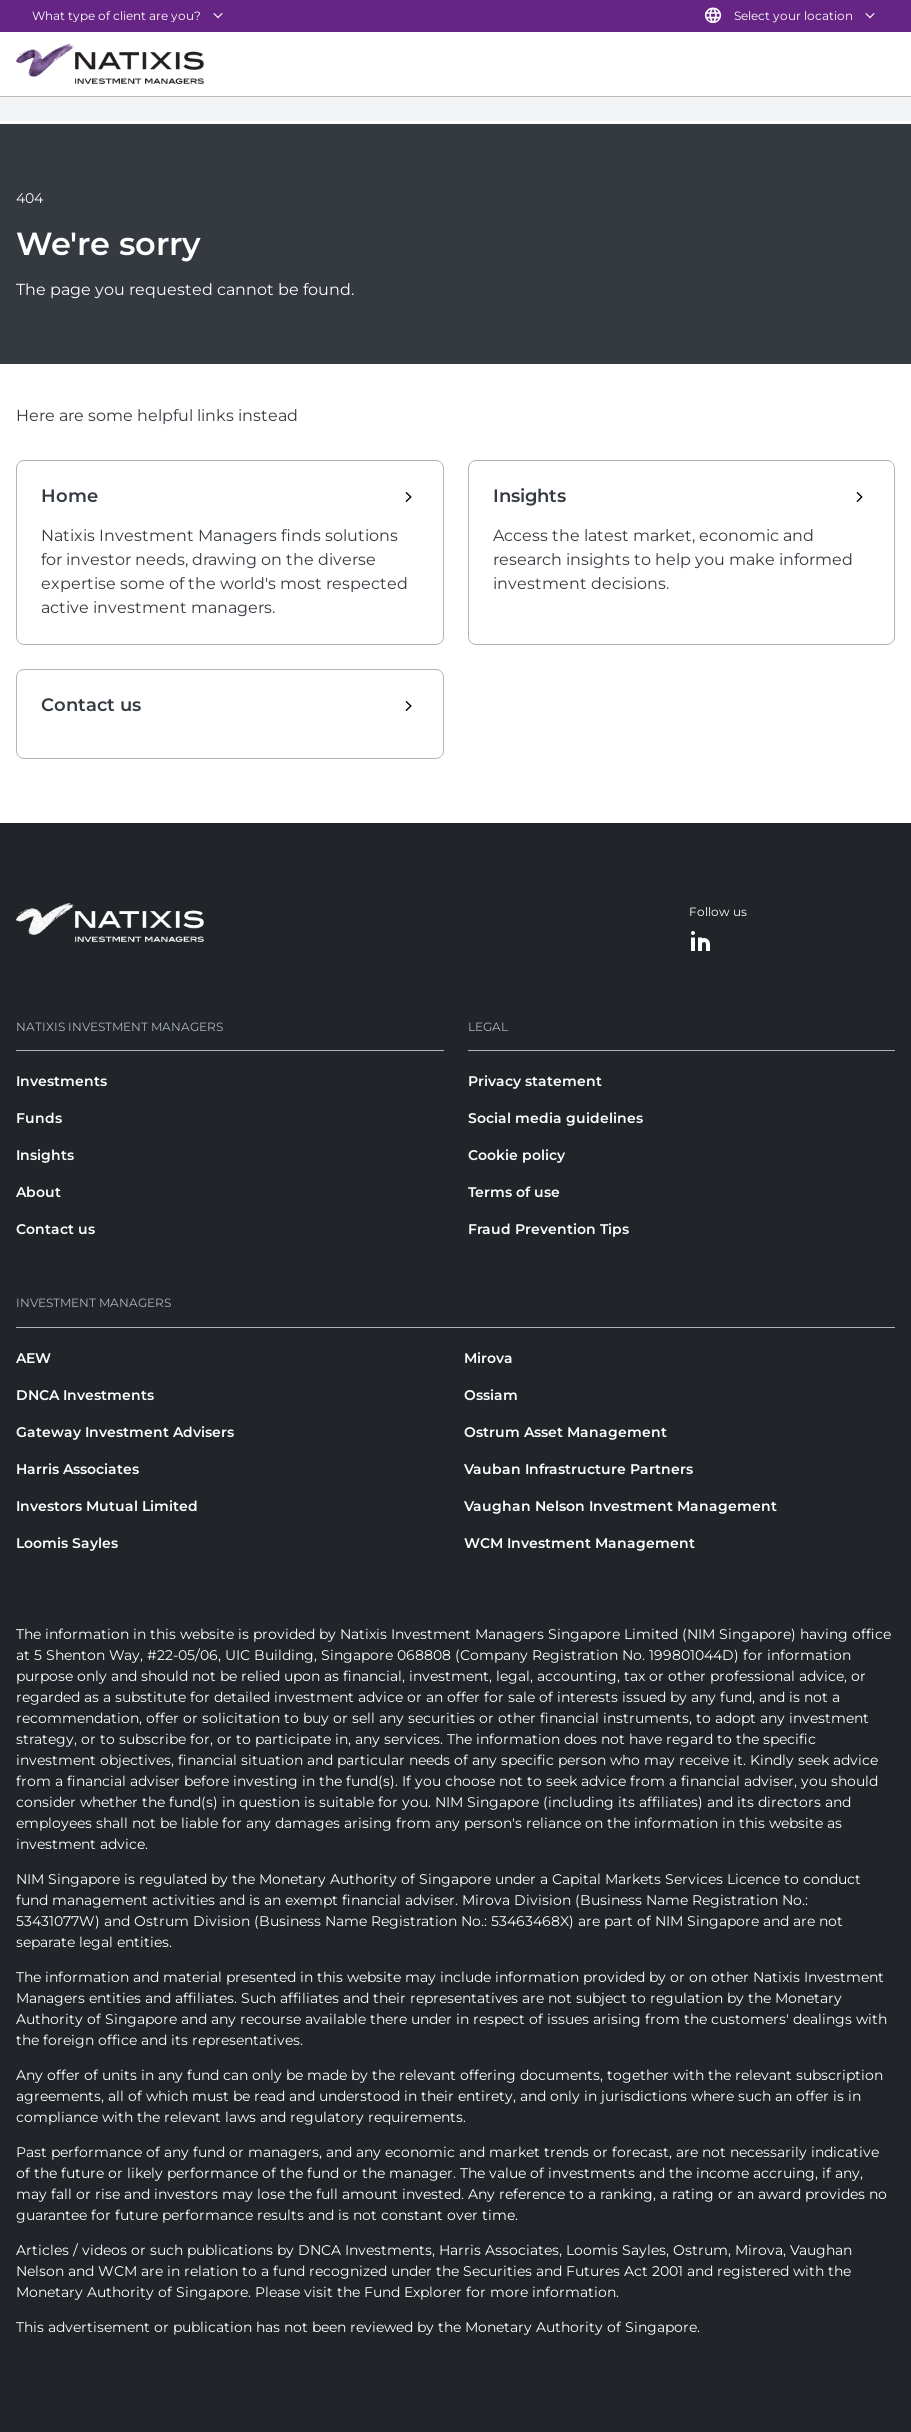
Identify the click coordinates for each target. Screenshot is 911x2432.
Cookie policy (516, 1155)
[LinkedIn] (701, 942)
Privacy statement (535, 1081)
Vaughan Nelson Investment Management (620, 1506)
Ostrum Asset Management (565, 1432)
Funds (39, 1118)
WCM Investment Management (579, 1543)
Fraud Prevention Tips (548, 1229)
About (38, 1192)
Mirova (488, 1358)
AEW (33, 1358)
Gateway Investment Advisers (125, 1432)
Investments (61, 1081)
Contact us (55, 1229)
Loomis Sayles (67, 1543)
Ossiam (491, 1395)
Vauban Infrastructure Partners (578, 1469)
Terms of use (514, 1192)
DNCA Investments (85, 1395)
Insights (45, 1155)
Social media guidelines (555, 1118)
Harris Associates (77, 1469)
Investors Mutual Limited (107, 1506)
